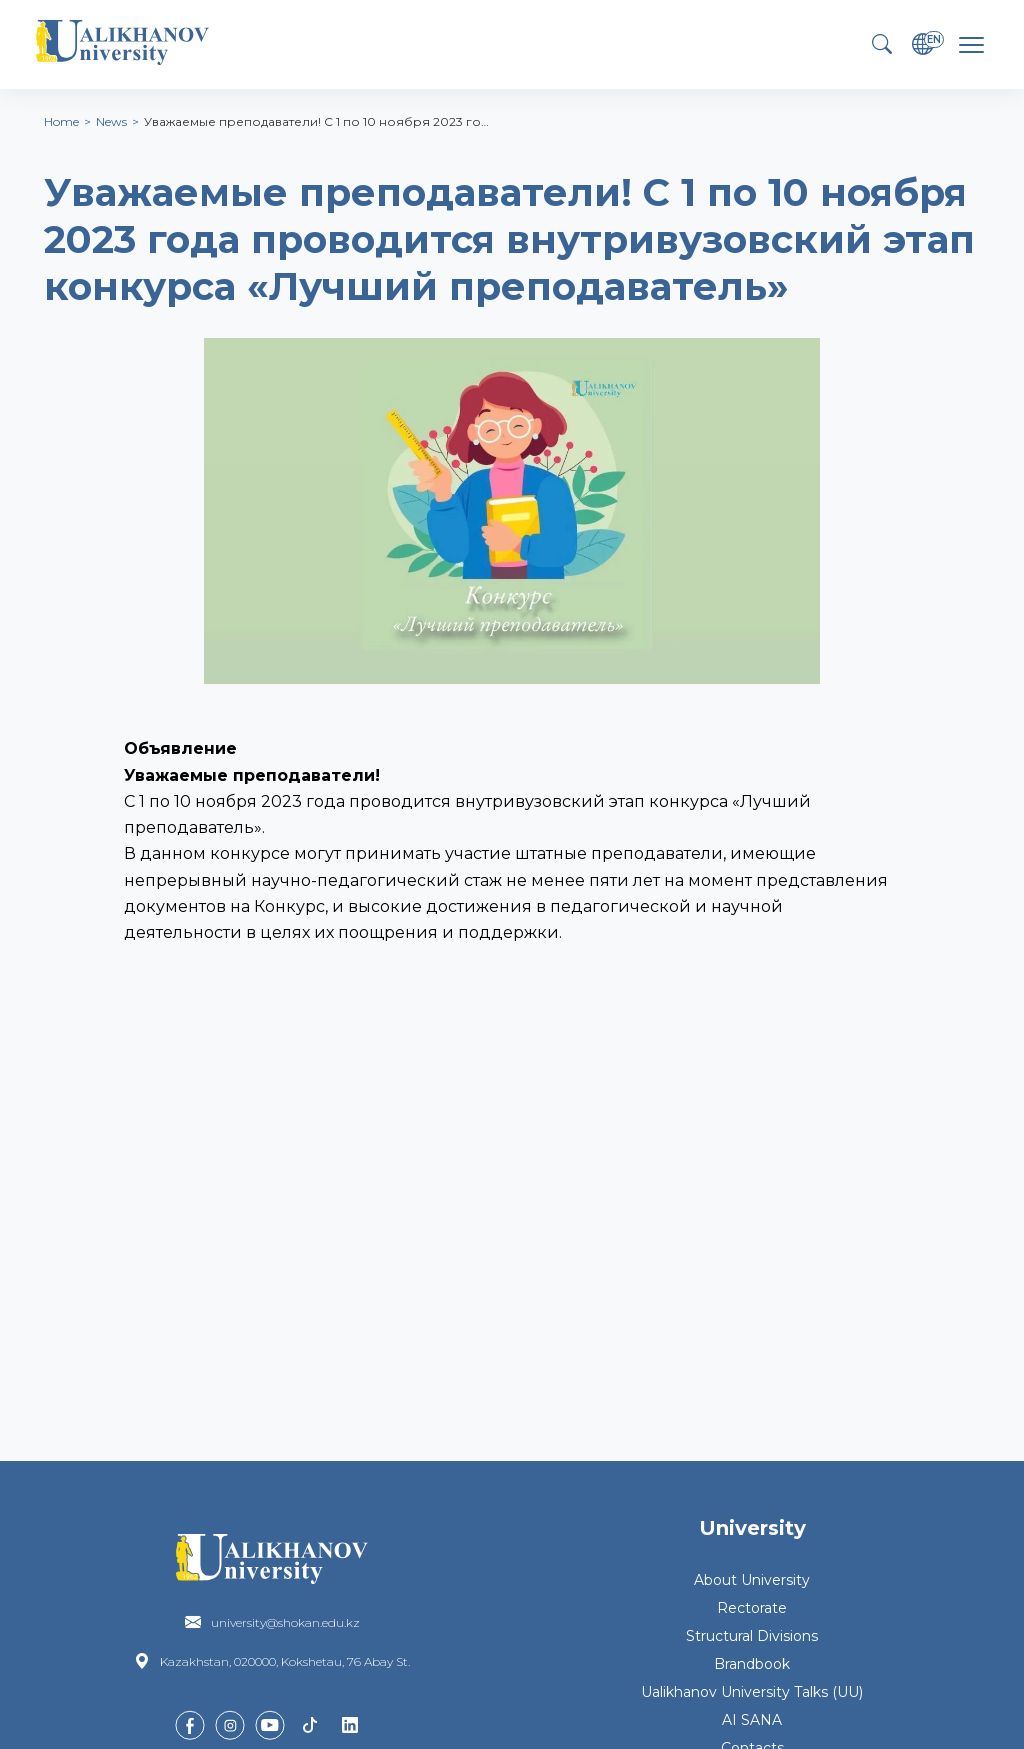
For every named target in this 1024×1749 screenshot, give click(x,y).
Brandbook (752, 1664)
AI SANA (752, 1720)
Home (61, 121)
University (752, 1528)
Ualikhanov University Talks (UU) (752, 1692)
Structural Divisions (752, 1636)
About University (752, 1580)
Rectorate (752, 1608)
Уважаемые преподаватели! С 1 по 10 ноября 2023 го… (316, 121)
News (111, 121)
